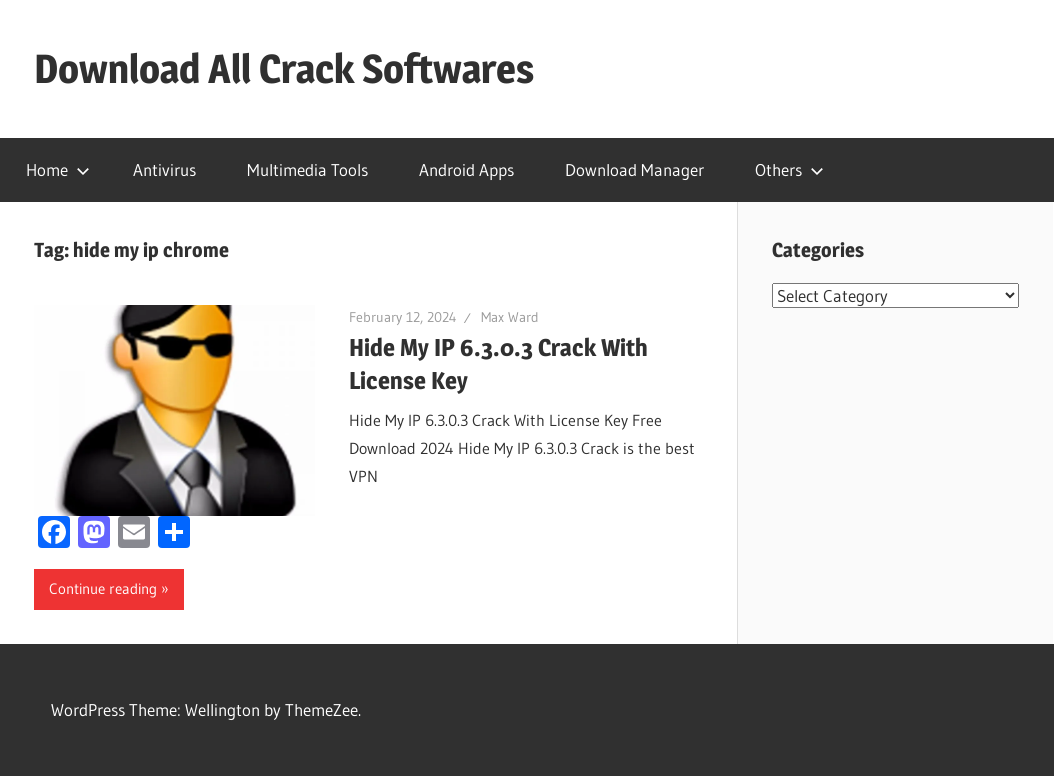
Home (58, 169)
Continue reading (103, 588)
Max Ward (510, 317)
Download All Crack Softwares (284, 68)
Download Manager (634, 169)
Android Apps (466, 169)
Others (789, 169)
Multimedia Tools (307, 169)
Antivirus (164, 169)
